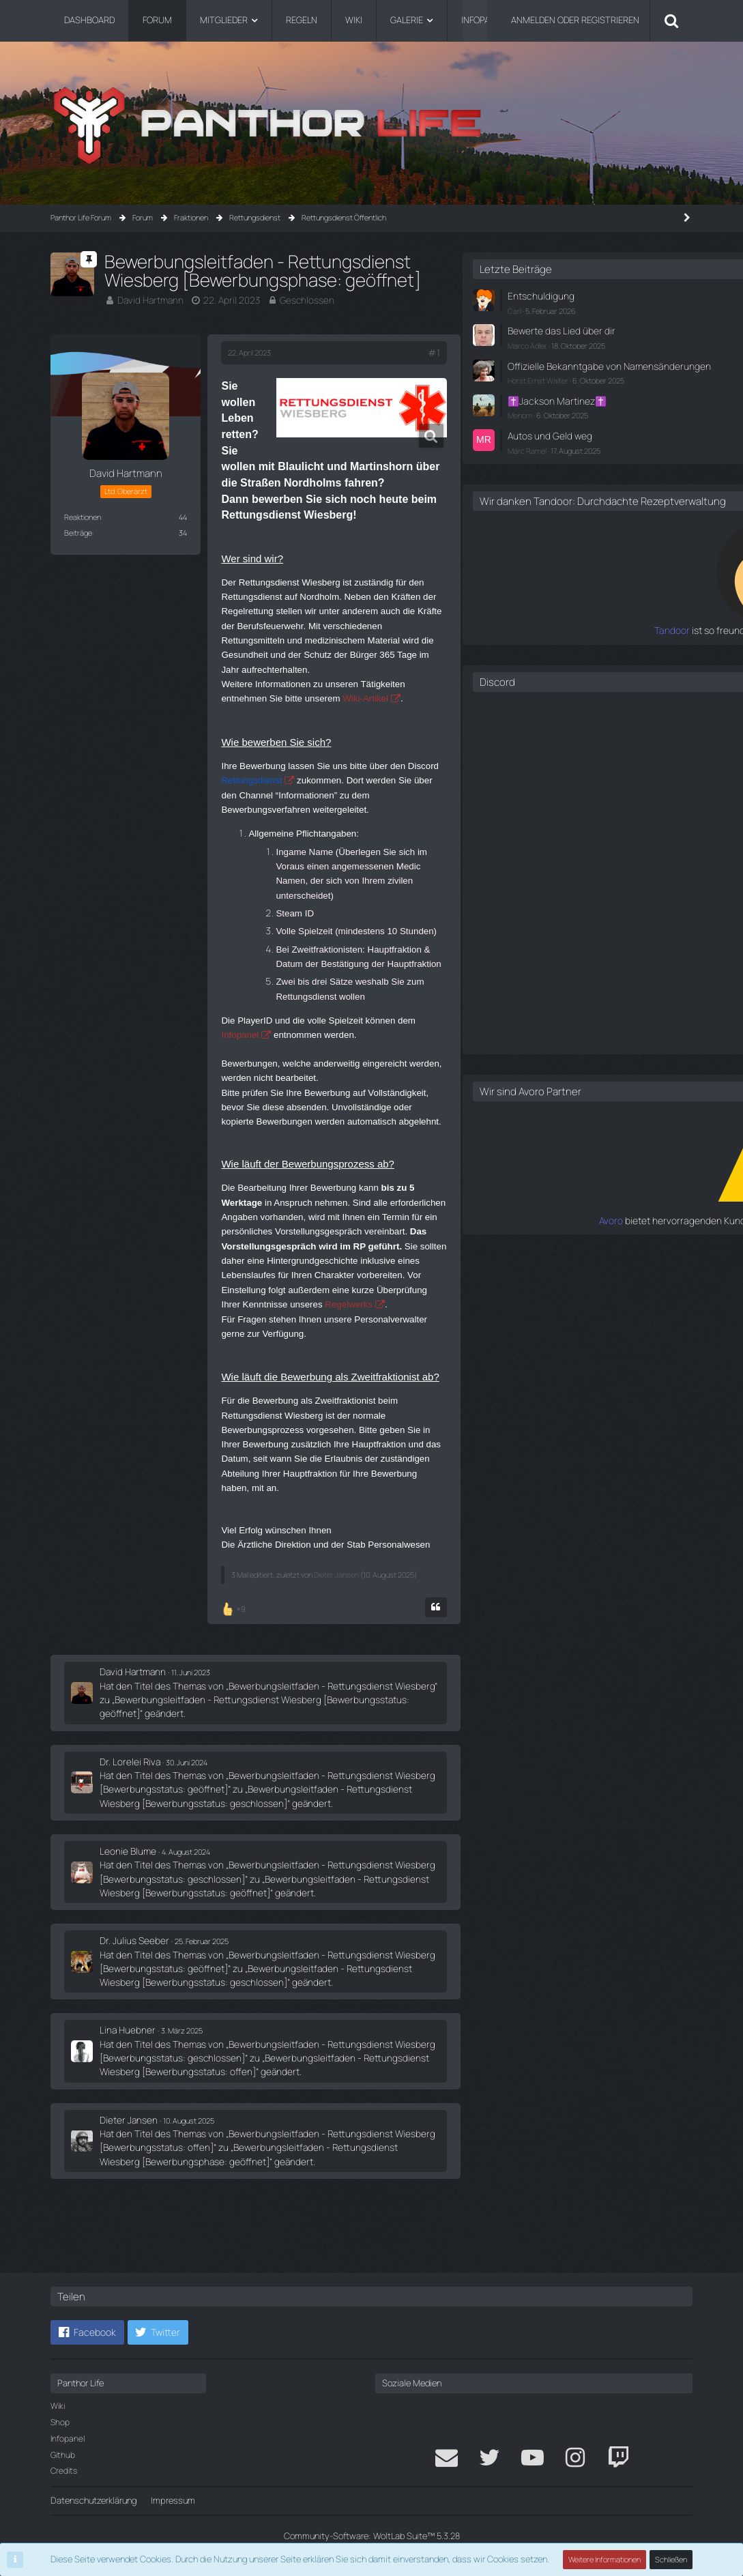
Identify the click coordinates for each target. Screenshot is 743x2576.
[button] (87, 2332)
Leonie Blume (125, 1936)
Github (62, 2455)
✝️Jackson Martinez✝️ (551, 408)
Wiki (57, 2406)
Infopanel (67, 2438)
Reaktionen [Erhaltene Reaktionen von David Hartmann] (82, 515)
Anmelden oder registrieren (575, 20)
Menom (518, 421)
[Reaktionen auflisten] (235, 1698)
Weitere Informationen (605, 2559)
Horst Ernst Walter (536, 388)
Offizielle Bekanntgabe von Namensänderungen (557, 368)
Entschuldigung (536, 295)
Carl (512, 309)
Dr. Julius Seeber (131, 2022)
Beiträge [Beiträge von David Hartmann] (78, 531)
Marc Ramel (525, 455)
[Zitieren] (409, 1699)
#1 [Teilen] (407, 352)
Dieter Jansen (336, 1654)
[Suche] (671, 20)
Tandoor (488, 647)
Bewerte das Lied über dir (554, 329)
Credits (63, 2471)
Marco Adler (525, 342)
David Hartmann (148, 299)
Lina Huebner (125, 2109)
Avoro (495, 1236)
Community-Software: (372, 2536)
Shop (60, 2422)
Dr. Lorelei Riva (127, 1849)
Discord (495, 698)
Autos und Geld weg (544, 441)
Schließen (671, 2559)
